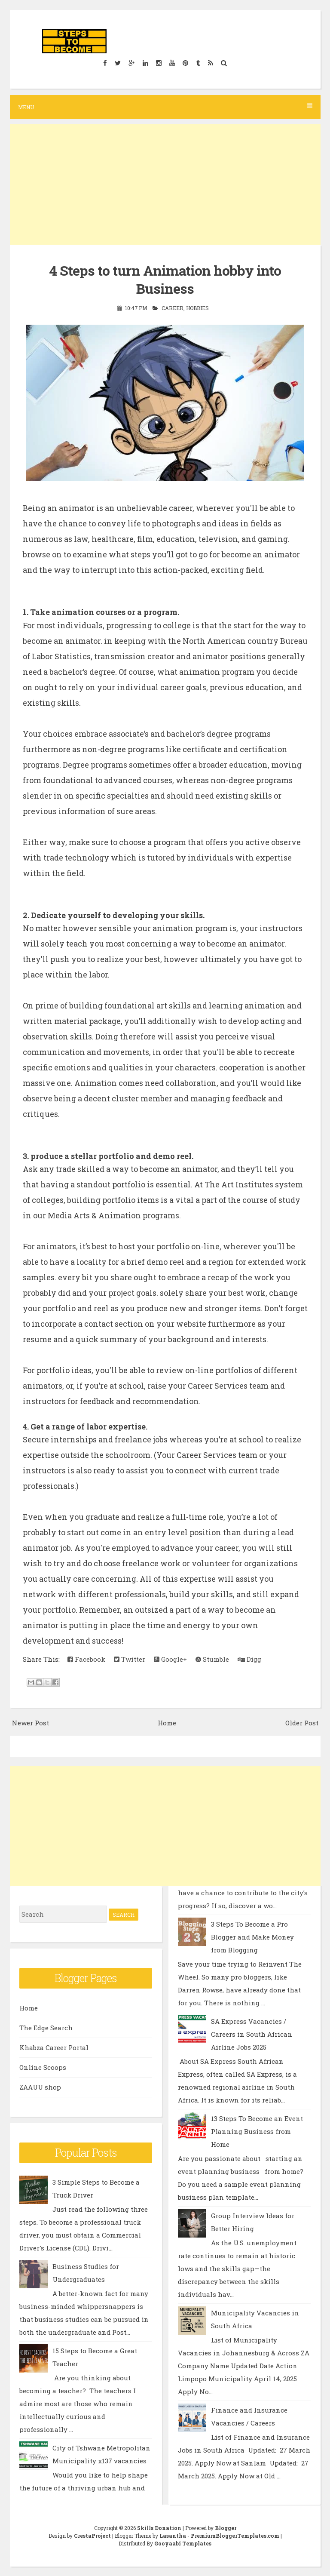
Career (172, 307)
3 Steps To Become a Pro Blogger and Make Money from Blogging (252, 1937)
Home (167, 1722)
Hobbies (197, 307)
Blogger (225, 2527)
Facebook (86, 1659)
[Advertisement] (165, 184)
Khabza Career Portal (54, 2047)
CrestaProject (92, 2535)
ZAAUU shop (40, 2087)
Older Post (301, 1722)
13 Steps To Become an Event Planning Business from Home (257, 2131)
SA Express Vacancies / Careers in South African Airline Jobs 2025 (251, 2034)
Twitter (129, 1659)
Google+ (170, 1659)
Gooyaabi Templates (182, 2543)
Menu (165, 107)
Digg (249, 1659)
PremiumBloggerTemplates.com (235, 2535)
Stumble (212, 1659)
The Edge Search (46, 2027)
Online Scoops (42, 2067)
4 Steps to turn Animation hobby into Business (165, 279)
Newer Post (30, 1722)
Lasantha (172, 2535)
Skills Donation (159, 2527)
